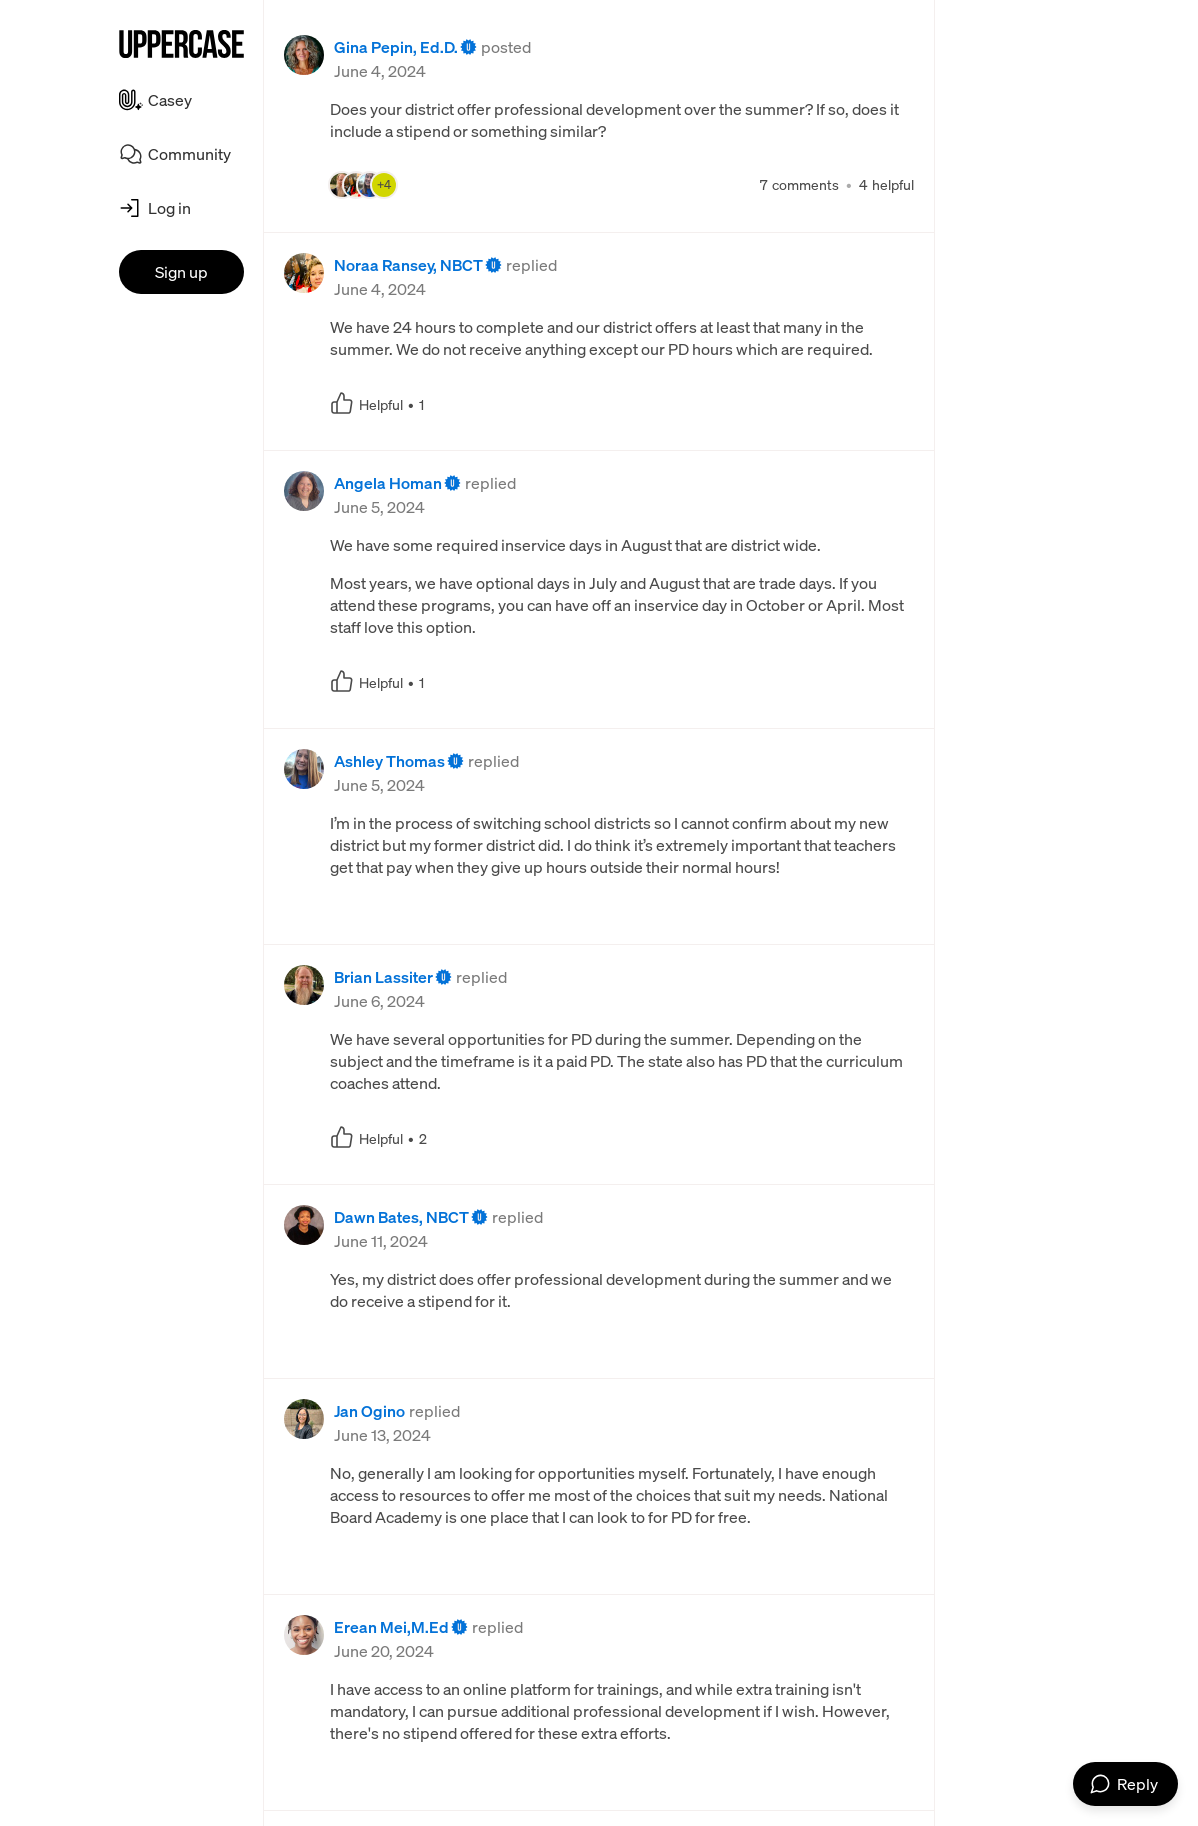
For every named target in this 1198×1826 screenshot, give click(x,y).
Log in (169, 208)
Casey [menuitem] (170, 100)
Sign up (181, 272)
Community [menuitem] (189, 154)
